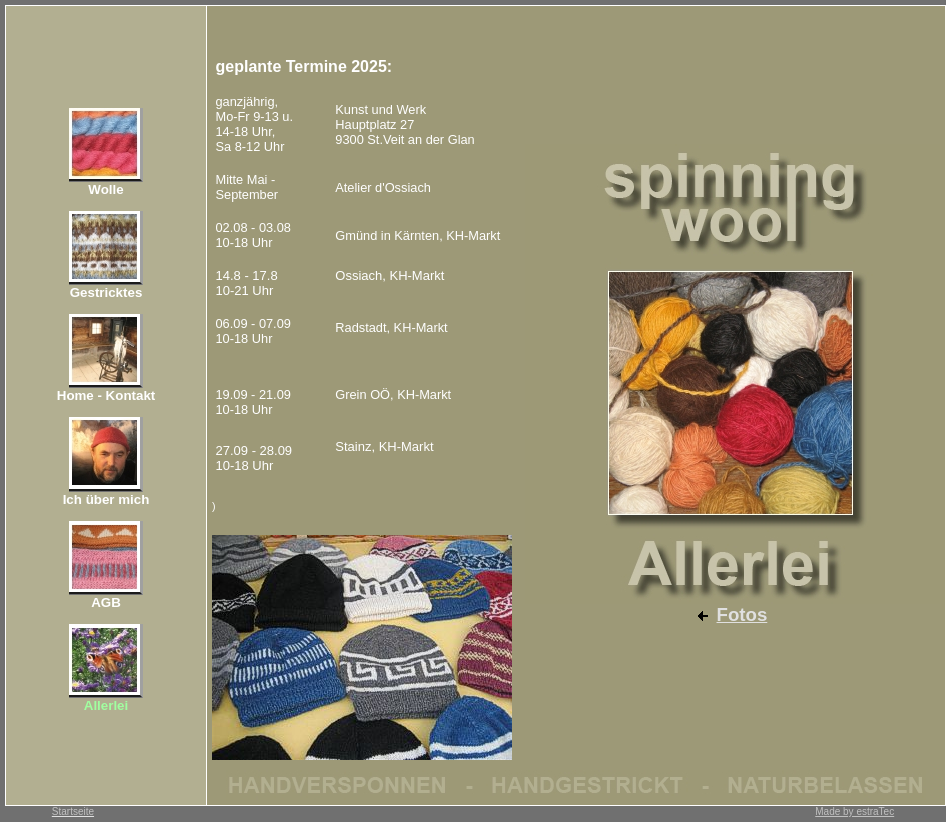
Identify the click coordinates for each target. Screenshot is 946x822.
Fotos (742, 614)
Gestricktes (106, 292)
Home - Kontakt (106, 395)
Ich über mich (106, 499)
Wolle (105, 189)
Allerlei (106, 705)
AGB (106, 602)
